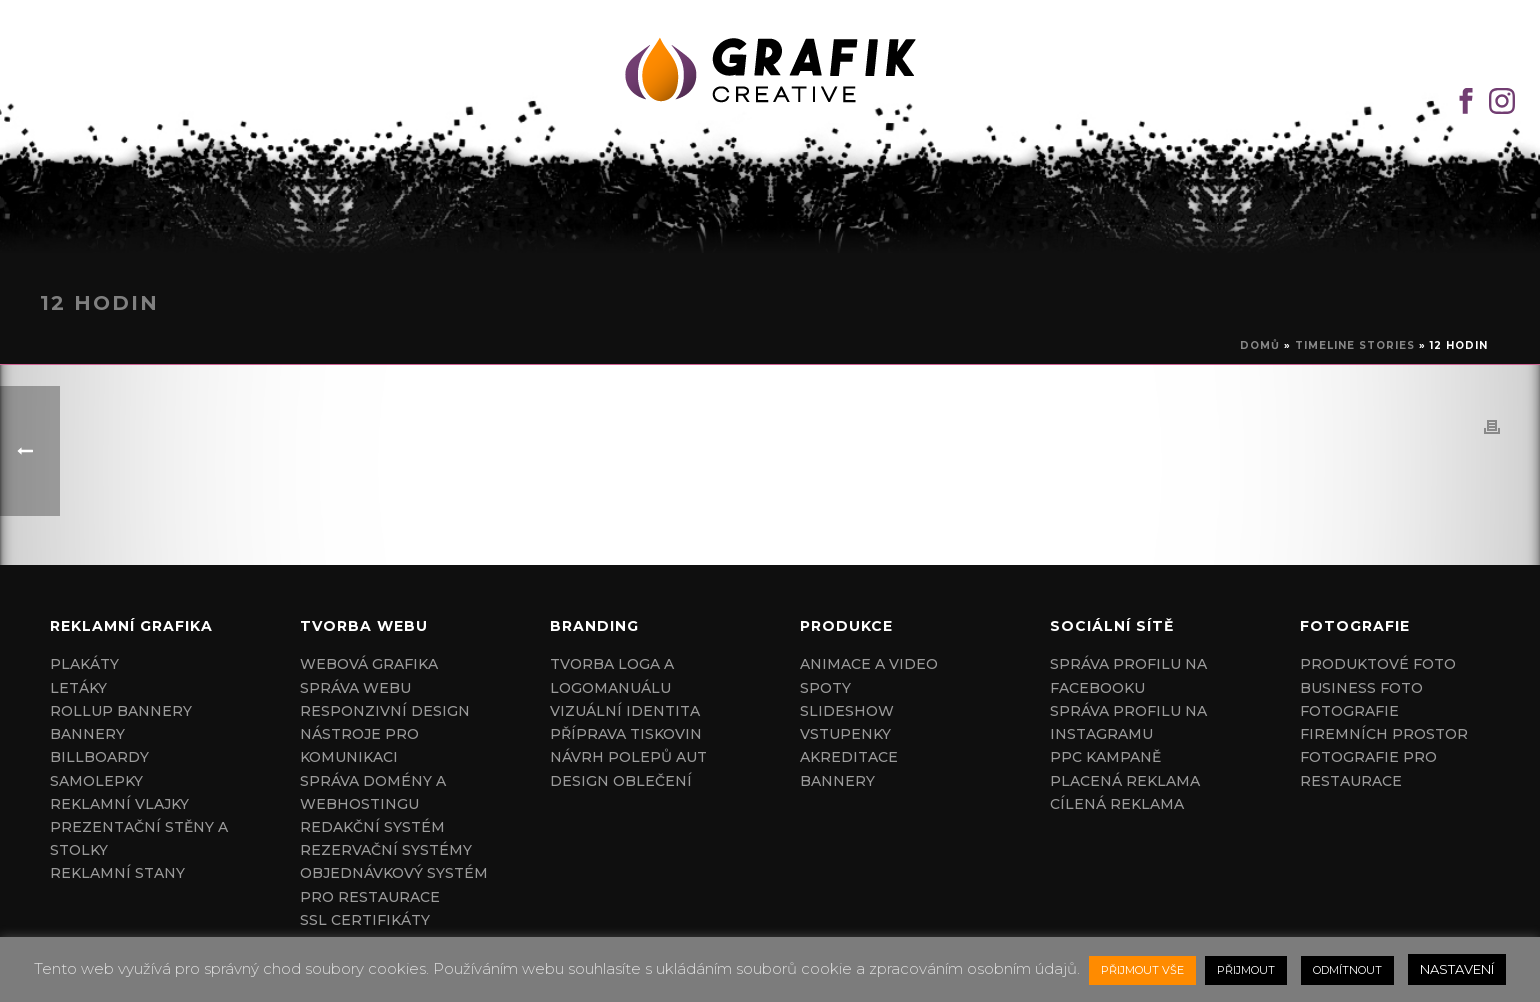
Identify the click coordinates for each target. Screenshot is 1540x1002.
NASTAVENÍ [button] (1457, 969)
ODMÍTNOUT (1347, 970)
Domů (1260, 345)
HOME (755, 225)
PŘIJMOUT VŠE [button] (1142, 970)
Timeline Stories (1355, 345)
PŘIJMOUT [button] (1246, 970)
